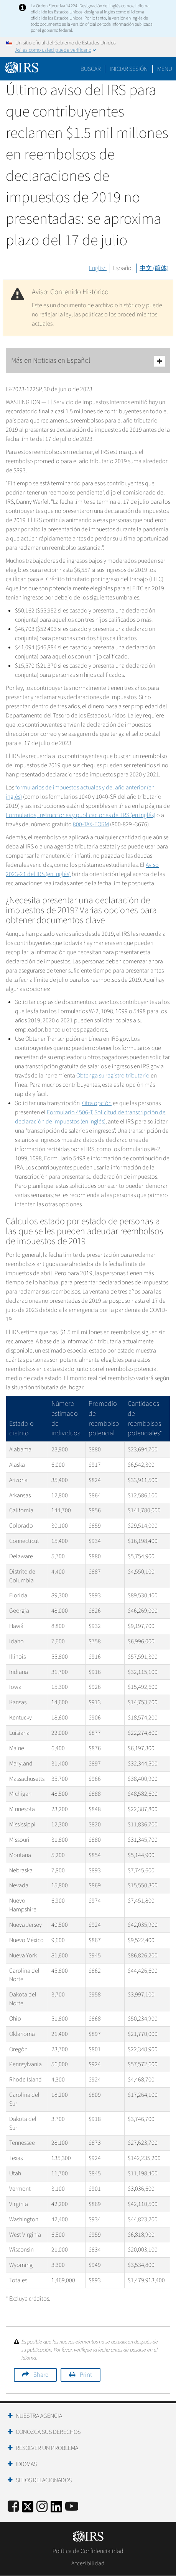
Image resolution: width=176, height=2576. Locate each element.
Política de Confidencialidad (88, 2551)
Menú (164, 69)
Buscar (91, 69)
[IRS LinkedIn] (56, 2509)
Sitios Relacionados (44, 2480)
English (98, 268)
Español (123, 268)
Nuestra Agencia (39, 2416)
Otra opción (97, 1103)
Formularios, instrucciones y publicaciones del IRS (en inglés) (80, 815)
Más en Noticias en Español (88, 361)
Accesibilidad (88, 2563)
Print (86, 2374)
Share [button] (40, 2374)
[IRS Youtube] (71, 2506)
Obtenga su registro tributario (113, 1075)
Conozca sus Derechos (48, 2432)
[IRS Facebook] (13, 2506)
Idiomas (26, 2464)
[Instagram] (42, 2506)
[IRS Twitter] (27, 2509)
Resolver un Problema (47, 2448)
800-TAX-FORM (91, 824)
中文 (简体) (154, 268)
